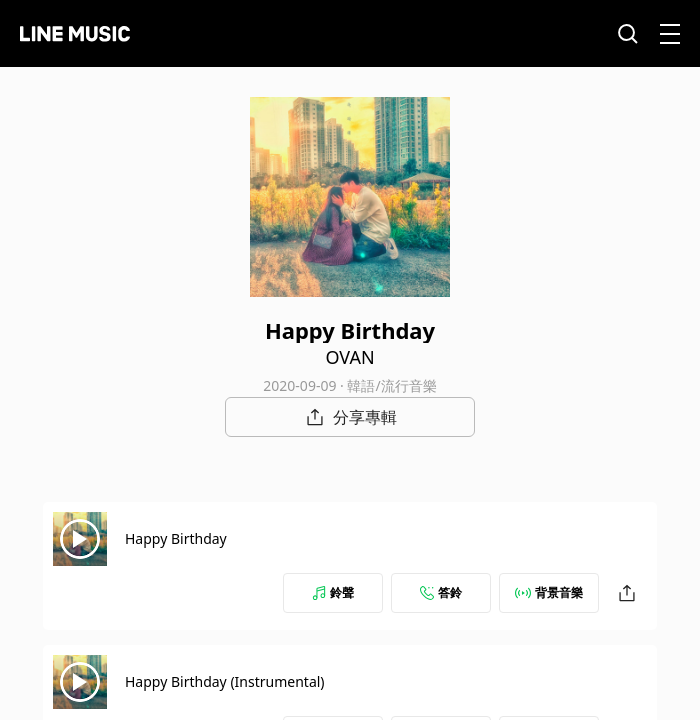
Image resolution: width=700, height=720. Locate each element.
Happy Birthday (176, 538)
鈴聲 (333, 592)
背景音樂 (549, 592)
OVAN (349, 357)
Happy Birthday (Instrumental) (225, 681)
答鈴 (441, 592)
